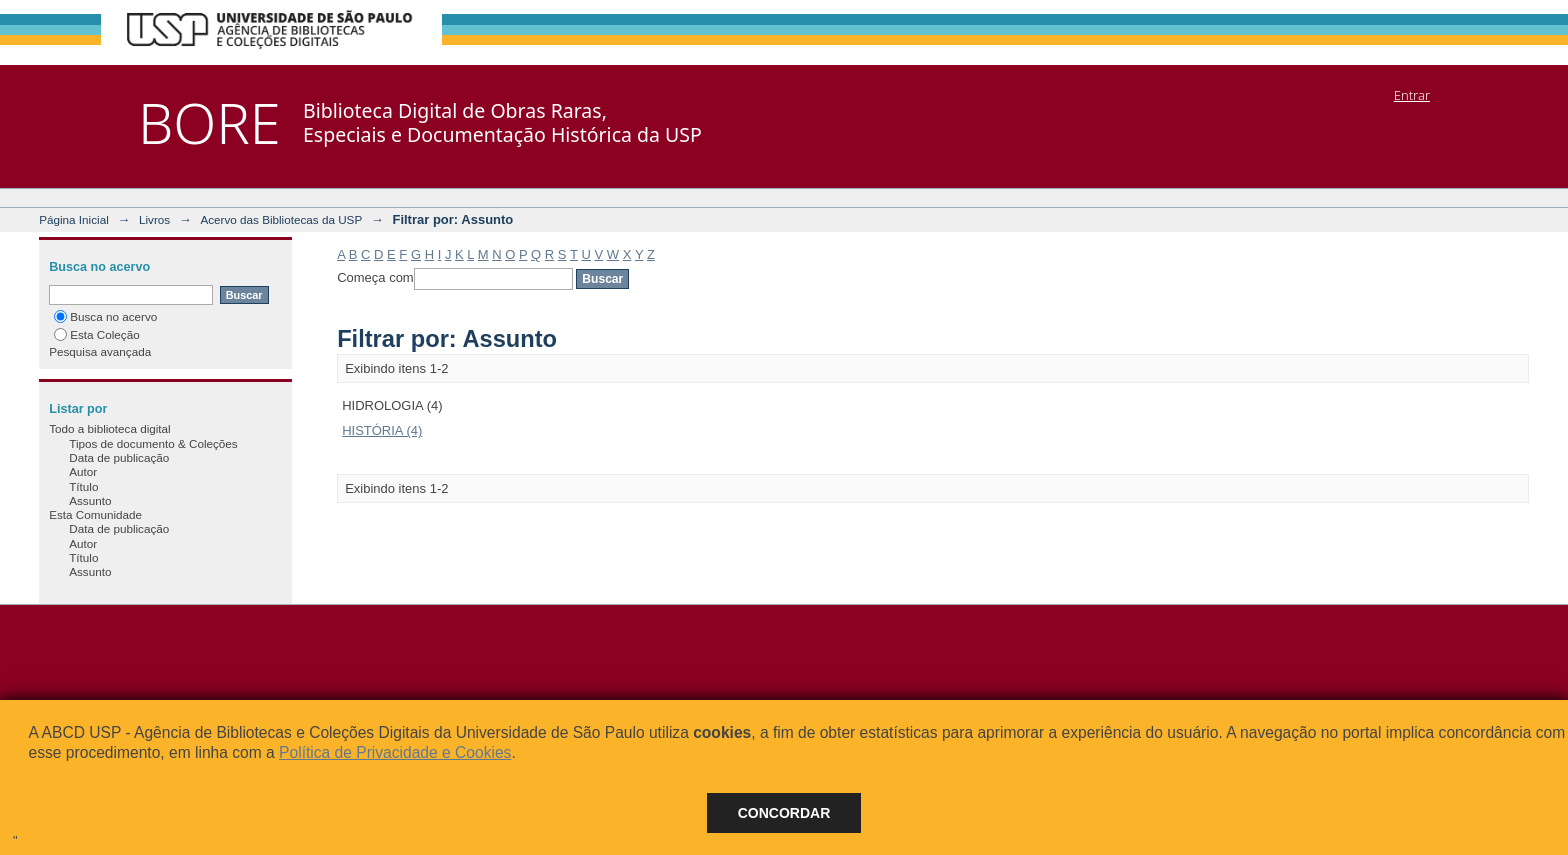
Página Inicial (74, 219)
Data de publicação (119, 457)
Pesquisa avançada (100, 351)
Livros (154, 219)
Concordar (784, 813)
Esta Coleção (97, 334)
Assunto (90, 500)
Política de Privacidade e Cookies (395, 752)
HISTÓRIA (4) (382, 430)
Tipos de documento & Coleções (153, 443)
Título (83, 486)
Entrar (1412, 95)
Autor (83, 471)
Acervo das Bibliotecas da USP (281, 219)
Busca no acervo (105, 316)
